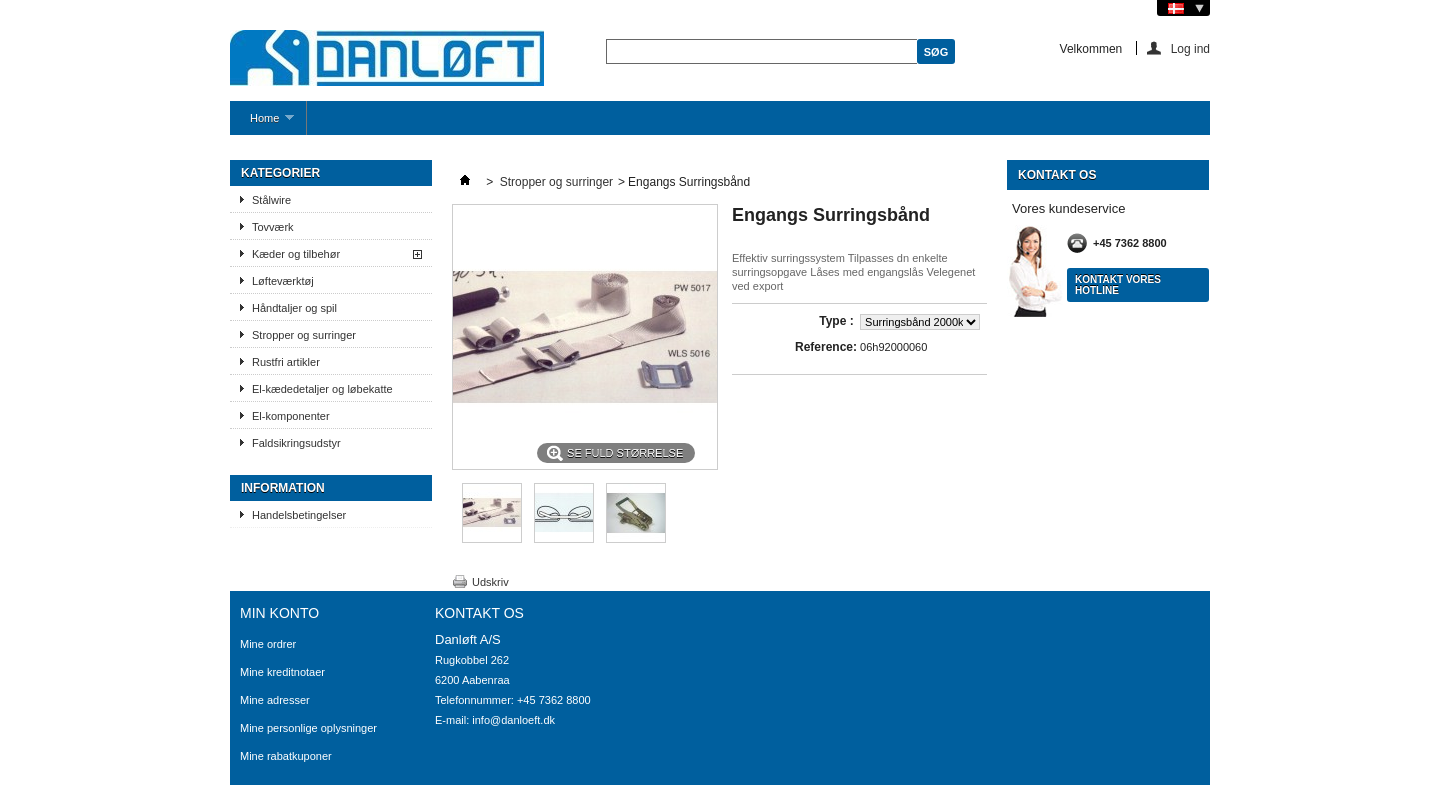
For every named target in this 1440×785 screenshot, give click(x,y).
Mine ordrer (268, 644)
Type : (838, 321)
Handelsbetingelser (299, 515)
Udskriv (490, 582)
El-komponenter (291, 416)
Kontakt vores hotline (1118, 285)
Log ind (1190, 48)
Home (262, 123)
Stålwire (271, 200)
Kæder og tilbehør (296, 254)
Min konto (279, 613)
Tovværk (273, 227)
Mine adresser (275, 700)
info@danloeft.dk (513, 720)
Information (283, 488)
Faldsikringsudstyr (296, 443)
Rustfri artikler (286, 362)
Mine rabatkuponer (286, 756)
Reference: (826, 347)
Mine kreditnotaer (282, 672)
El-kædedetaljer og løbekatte (322, 389)
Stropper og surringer (304, 335)
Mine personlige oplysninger (308, 728)
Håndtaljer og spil (294, 308)
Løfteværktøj (283, 281)
